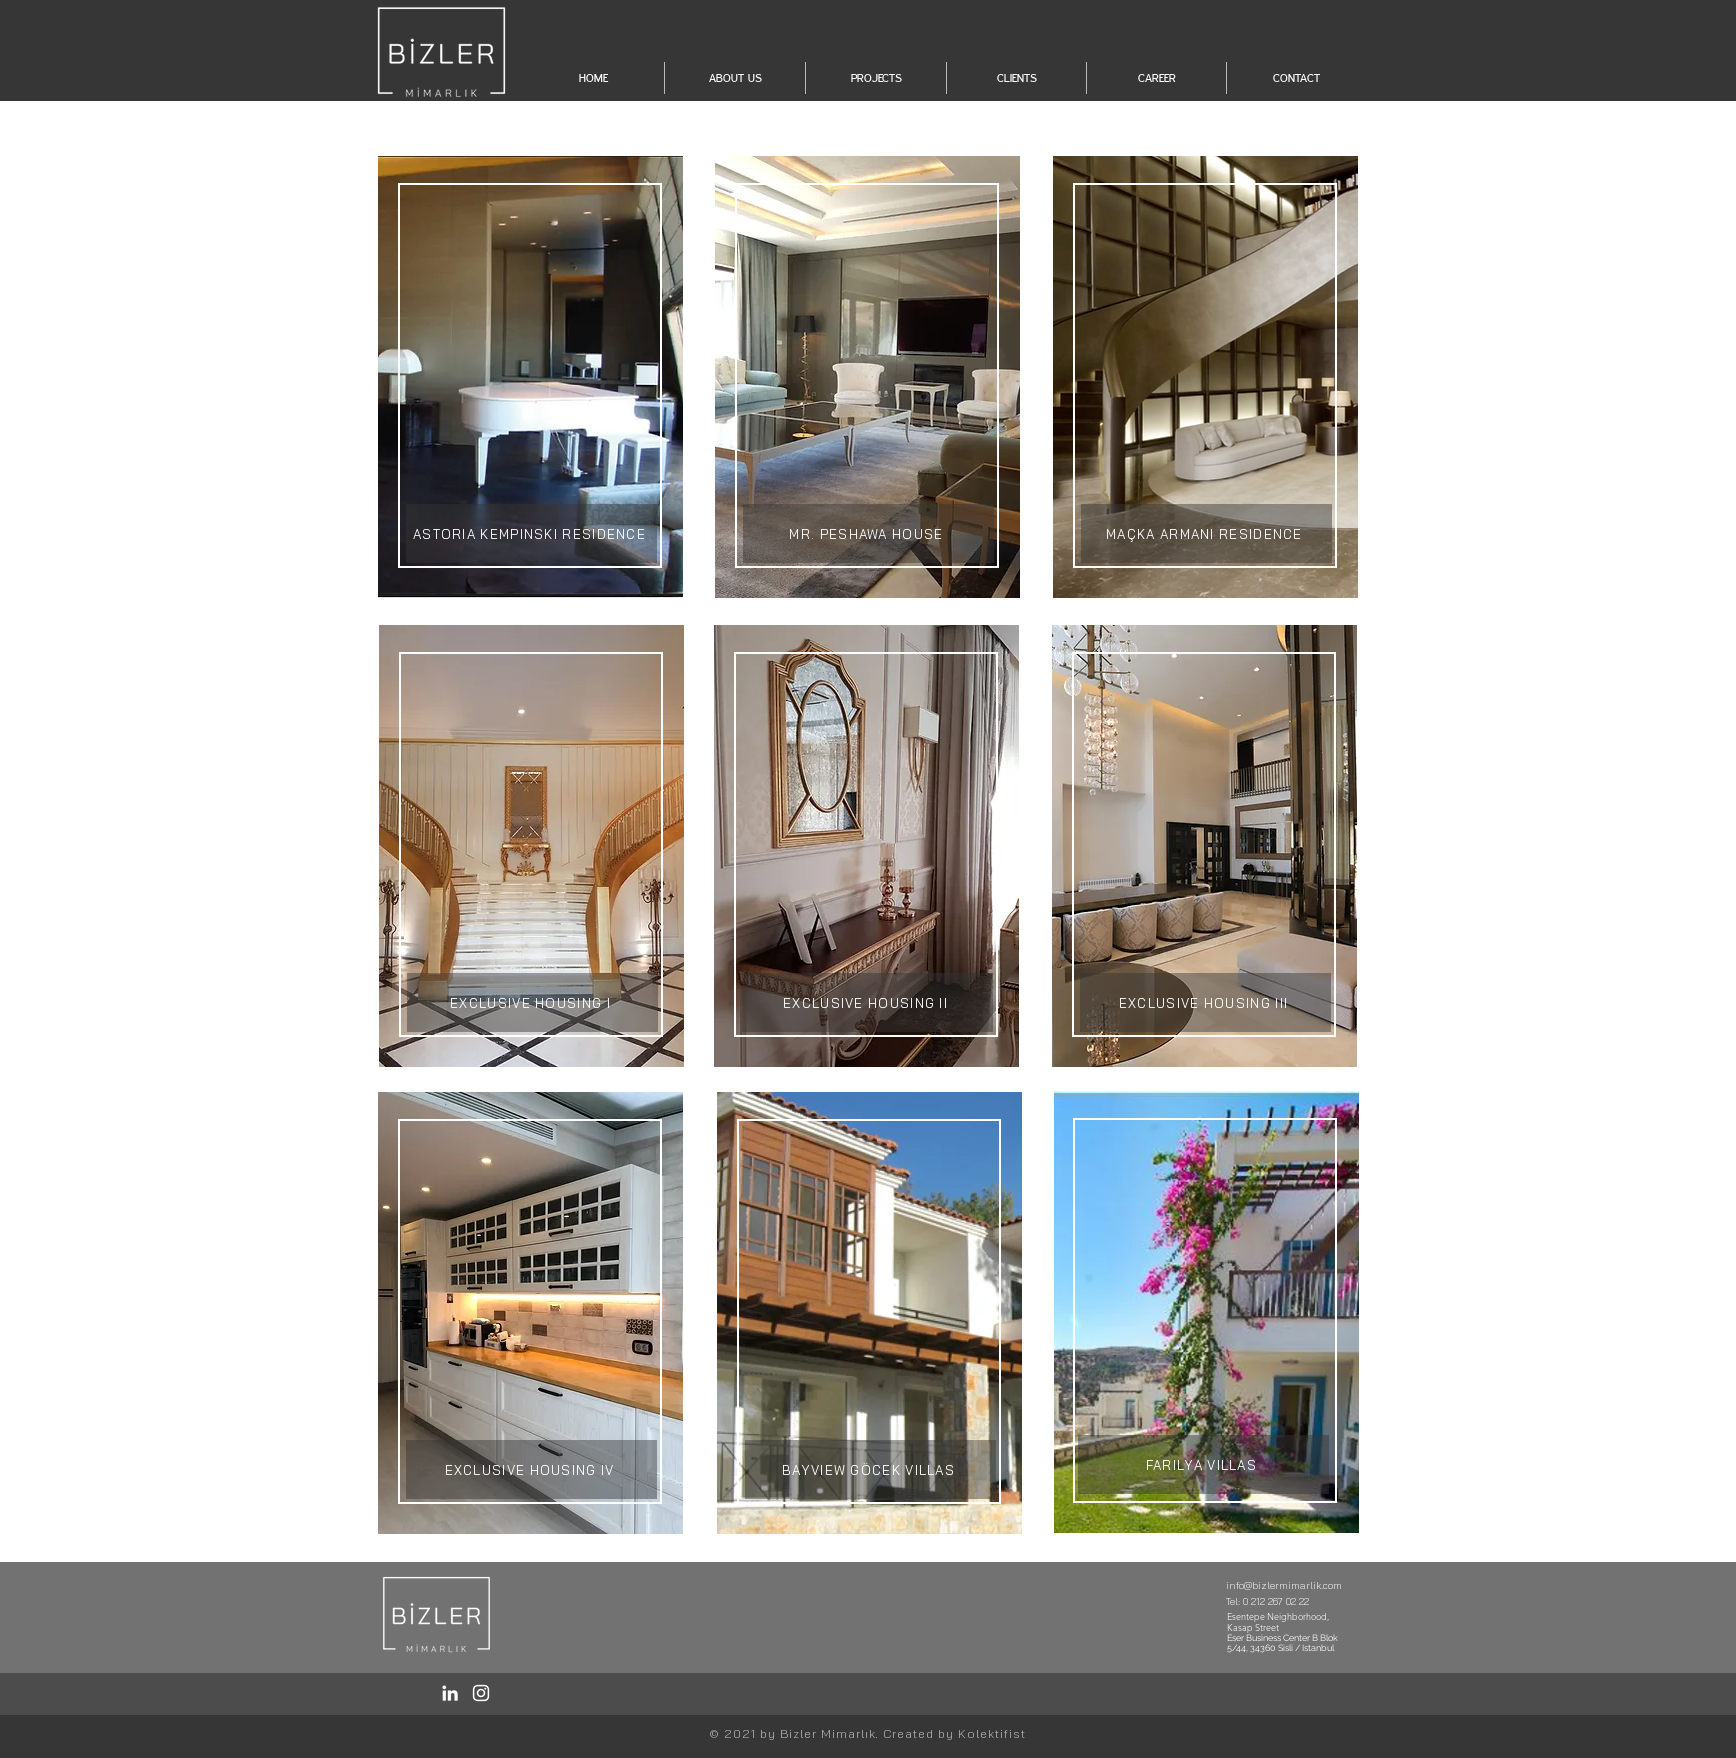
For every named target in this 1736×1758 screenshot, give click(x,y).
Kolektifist (992, 1733)
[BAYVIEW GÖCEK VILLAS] (870, 1469)
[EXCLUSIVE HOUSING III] (1205, 1002)
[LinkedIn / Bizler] (450, 1693)
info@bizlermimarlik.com (1284, 1585)
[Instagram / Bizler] (481, 1693)
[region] (530, 377)
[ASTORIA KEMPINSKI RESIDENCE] (531, 533)
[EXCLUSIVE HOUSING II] (867, 1002)
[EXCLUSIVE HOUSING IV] (531, 1469)
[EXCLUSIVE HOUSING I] (532, 1002)
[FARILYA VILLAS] (1203, 1464)
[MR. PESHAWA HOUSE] (868, 533)
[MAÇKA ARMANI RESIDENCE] (1206, 533)
